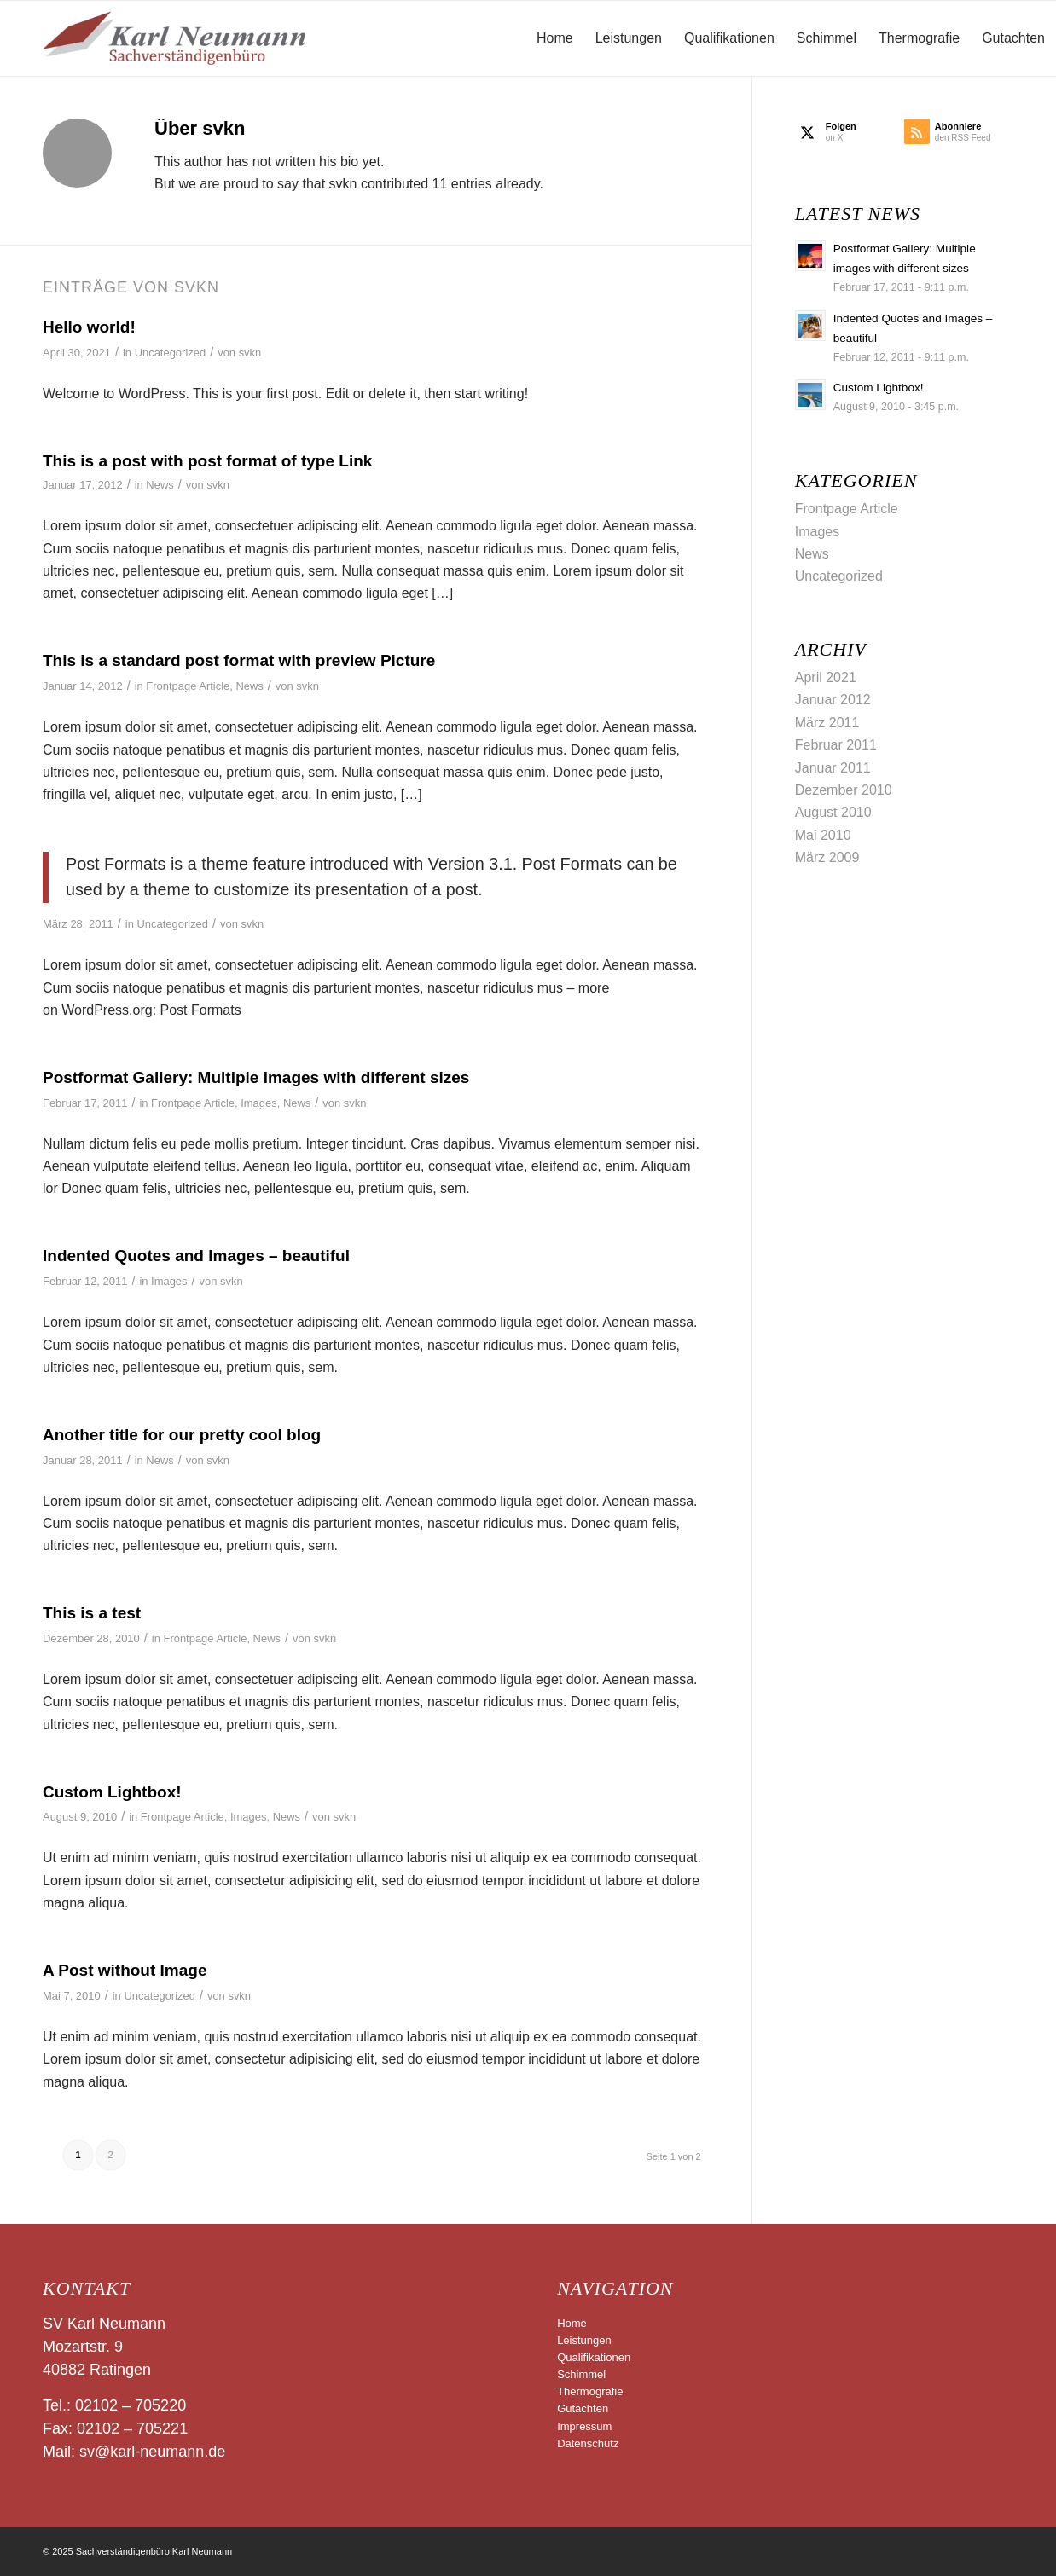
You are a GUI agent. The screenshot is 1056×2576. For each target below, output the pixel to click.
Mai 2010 (823, 835)
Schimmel (581, 2374)
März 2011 (827, 722)
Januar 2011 (833, 768)
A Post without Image (124, 1970)
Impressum (584, 2426)
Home (572, 2323)
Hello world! (89, 327)
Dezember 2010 (843, 790)
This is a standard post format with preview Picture (239, 660)
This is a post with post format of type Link (207, 461)
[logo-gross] (174, 38)
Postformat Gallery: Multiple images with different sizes (256, 1077)
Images (258, 1103)
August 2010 (833, 812)
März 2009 (827, 857)
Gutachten (582, 2408)
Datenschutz (587, 2443)
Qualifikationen (593, 2357)
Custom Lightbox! (112, 1792)
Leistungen (584, 2340)
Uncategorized (170, 352)
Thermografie (590, 2391)
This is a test (92, 1613)
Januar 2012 (833, 699)
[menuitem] (554, 38)
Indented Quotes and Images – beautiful (196, 1256)
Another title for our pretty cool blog (182, 1435)
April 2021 (825, 677)
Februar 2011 (836, 745)
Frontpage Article (187, 686)
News (159, 484)
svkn (250, 352)
